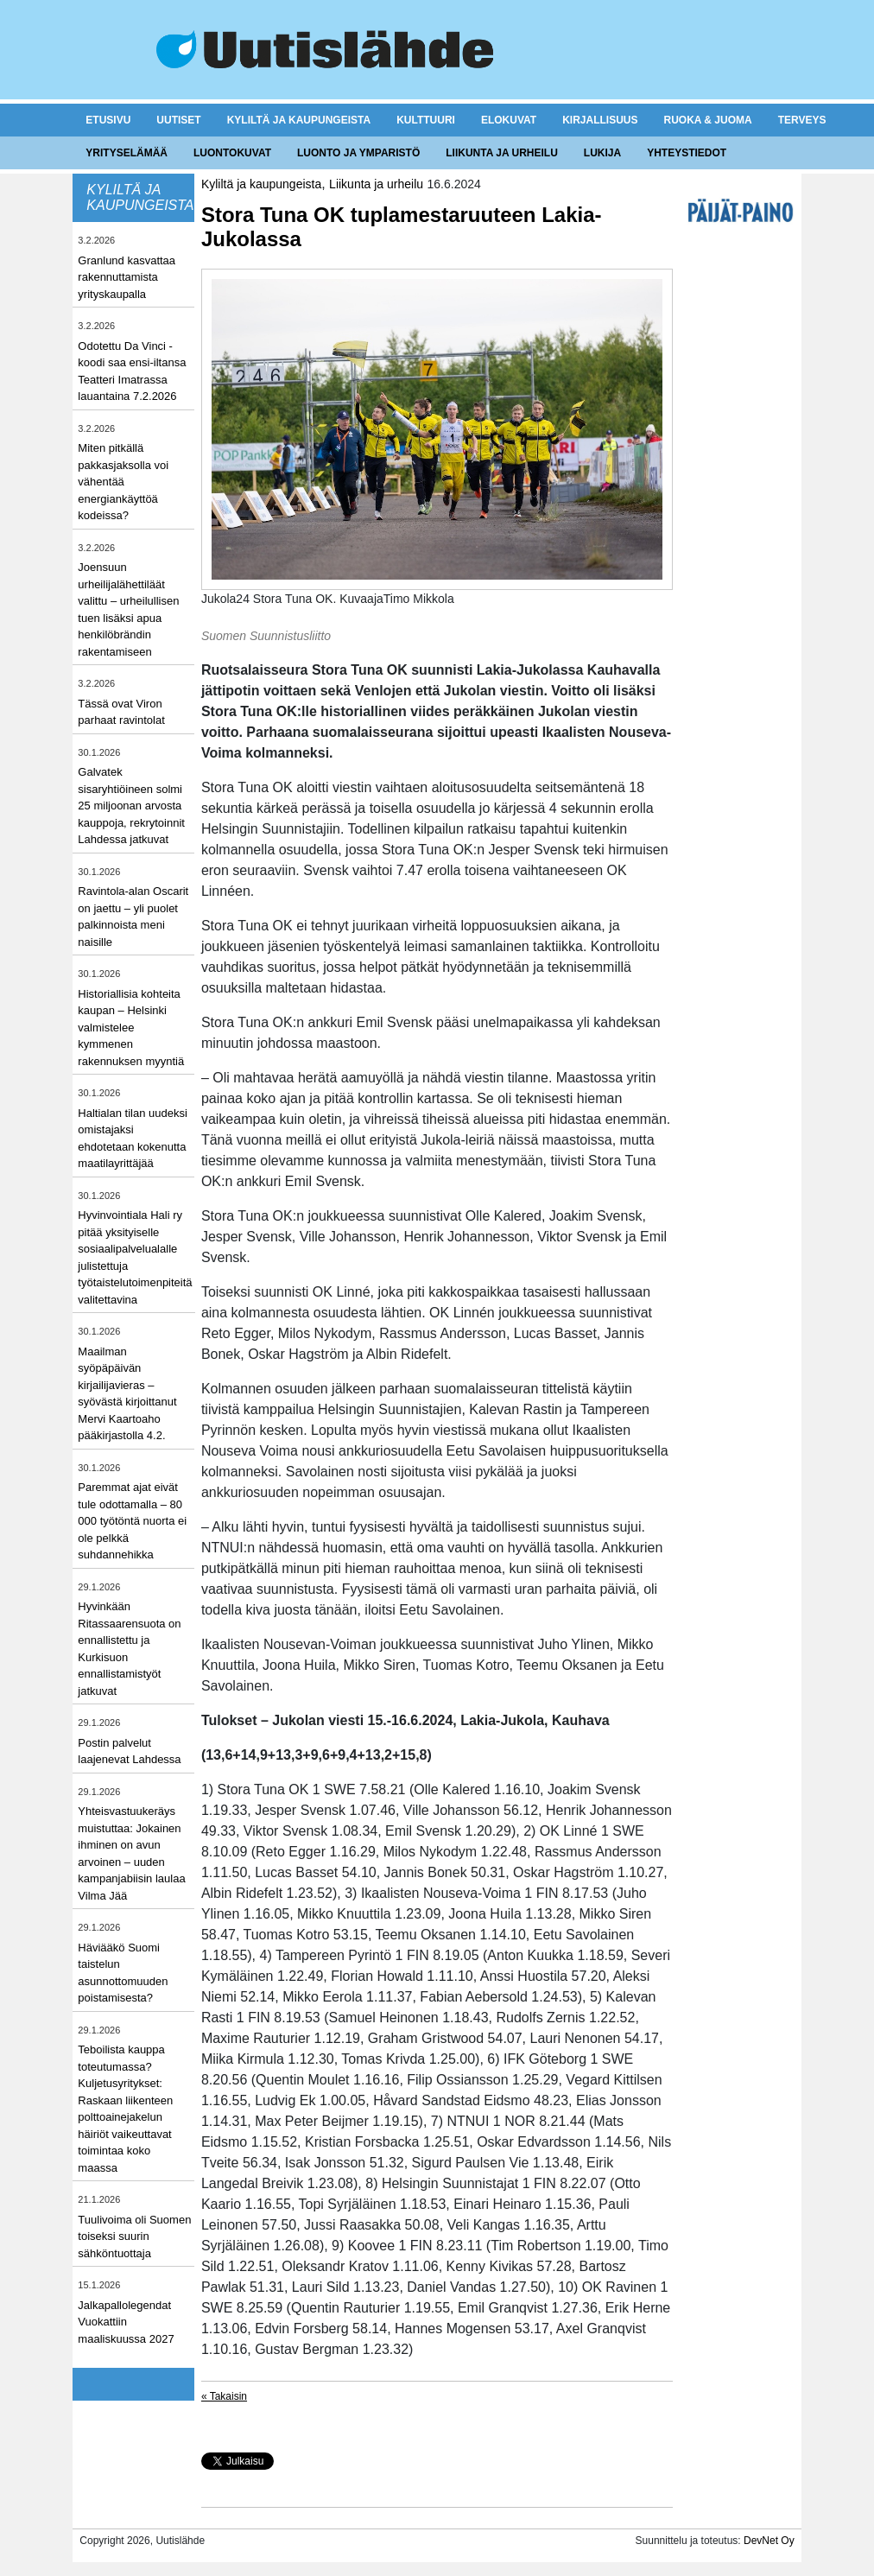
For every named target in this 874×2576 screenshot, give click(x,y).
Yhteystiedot (686, 153)
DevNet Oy (769, 2541)
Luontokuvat (232, 153)
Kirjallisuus (599, 120)
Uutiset (178, 120)
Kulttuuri (425, 120)
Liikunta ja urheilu (502, 153)
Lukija (602, 153)
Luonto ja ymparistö (358, 153)
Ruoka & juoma (707, 120)
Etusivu (108, 120)
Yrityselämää (127, 153)
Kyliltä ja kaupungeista (298, 120)
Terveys (802, 120)
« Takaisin (224, 2396)
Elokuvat (508, 120)
